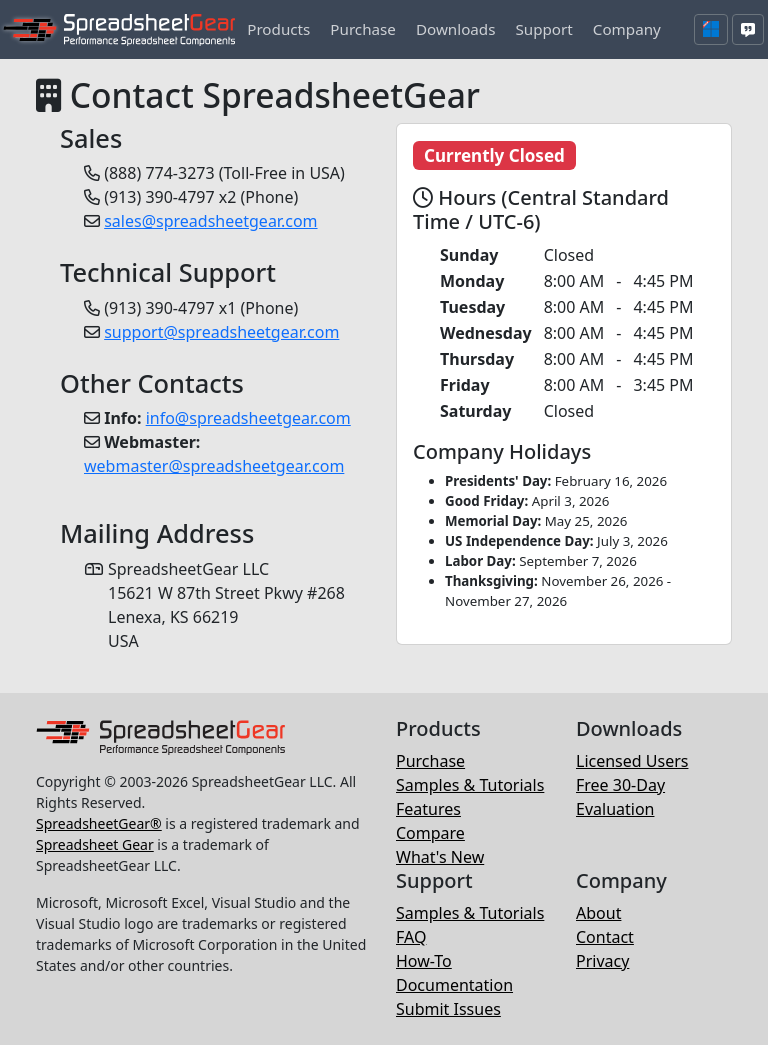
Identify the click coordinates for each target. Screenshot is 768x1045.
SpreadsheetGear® (99, 823)
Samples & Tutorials (470, 785)
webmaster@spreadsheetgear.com (214, 466)
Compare (430, 833)
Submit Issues (448, 1009)
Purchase (430, 761)
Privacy (602, 961)
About (598, 913)
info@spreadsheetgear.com (248, 418)
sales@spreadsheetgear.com (210, 221)
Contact (605, 937)
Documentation (454, 985)
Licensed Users (632, 761)
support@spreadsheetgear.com (221, 332)
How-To (424, 961)
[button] (278, 29)
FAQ (411, 937)
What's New (440, 857)
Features (428, 809)
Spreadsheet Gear (95, 844)
